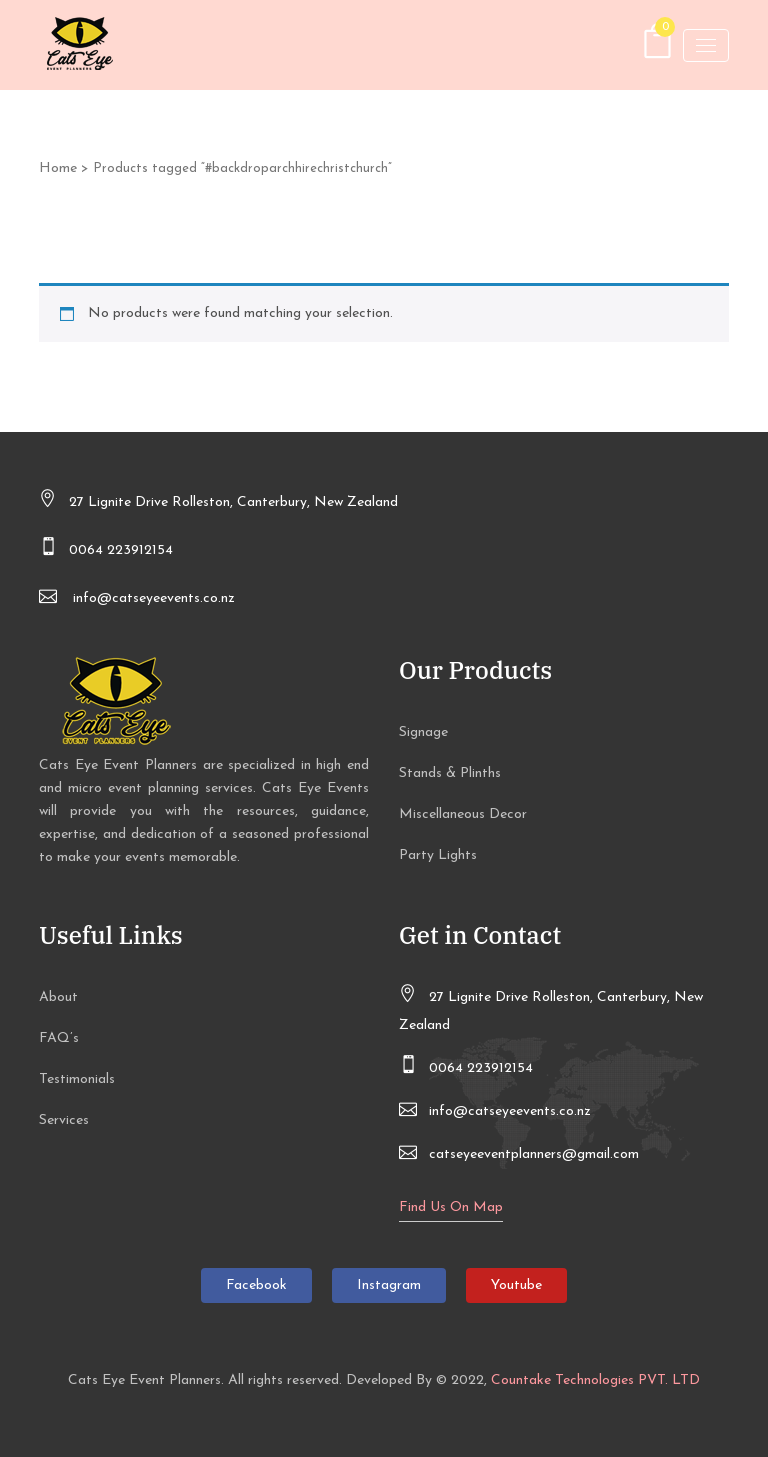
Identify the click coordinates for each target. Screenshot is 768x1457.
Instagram (389, 1285)
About (58, 997)
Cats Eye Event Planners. (146, 1380)
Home (58, 168)
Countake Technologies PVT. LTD (595, 1380)
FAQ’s (59, 1038)
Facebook (256, 1285)
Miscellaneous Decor (463, 814)
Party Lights (438, 855)
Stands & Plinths (450, 773)
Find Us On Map (451, 1207)
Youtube (516, 1285)
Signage (423, 732)
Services (64, 1120)
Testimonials (77, 1079)
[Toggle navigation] (706, 45)
